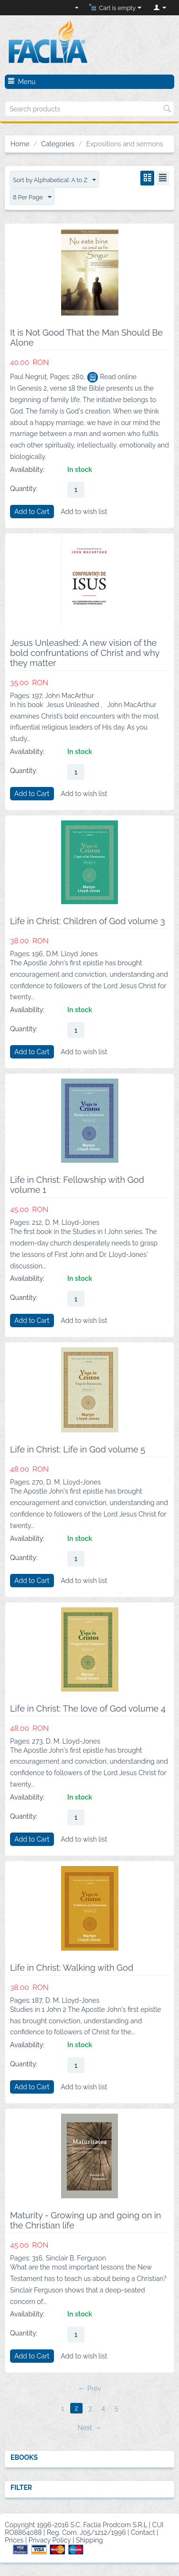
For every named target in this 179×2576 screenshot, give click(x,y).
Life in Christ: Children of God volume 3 (87, 921)
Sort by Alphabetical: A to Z (54, 180)
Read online (112, 377)
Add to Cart (32, 511)
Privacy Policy (50, 2540)
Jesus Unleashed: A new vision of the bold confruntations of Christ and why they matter (84, 653)
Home (20, 144)
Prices (14, 2540)
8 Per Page (32, 197)
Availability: (27, 469)
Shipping (89, 2540)
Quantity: (23, 488)
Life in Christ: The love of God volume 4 (88, 1708)
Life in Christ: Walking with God (71, 1968)
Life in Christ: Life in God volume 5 (77, 1449)
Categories (57, 144)
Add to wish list (84, 511)
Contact (143, 2532)
